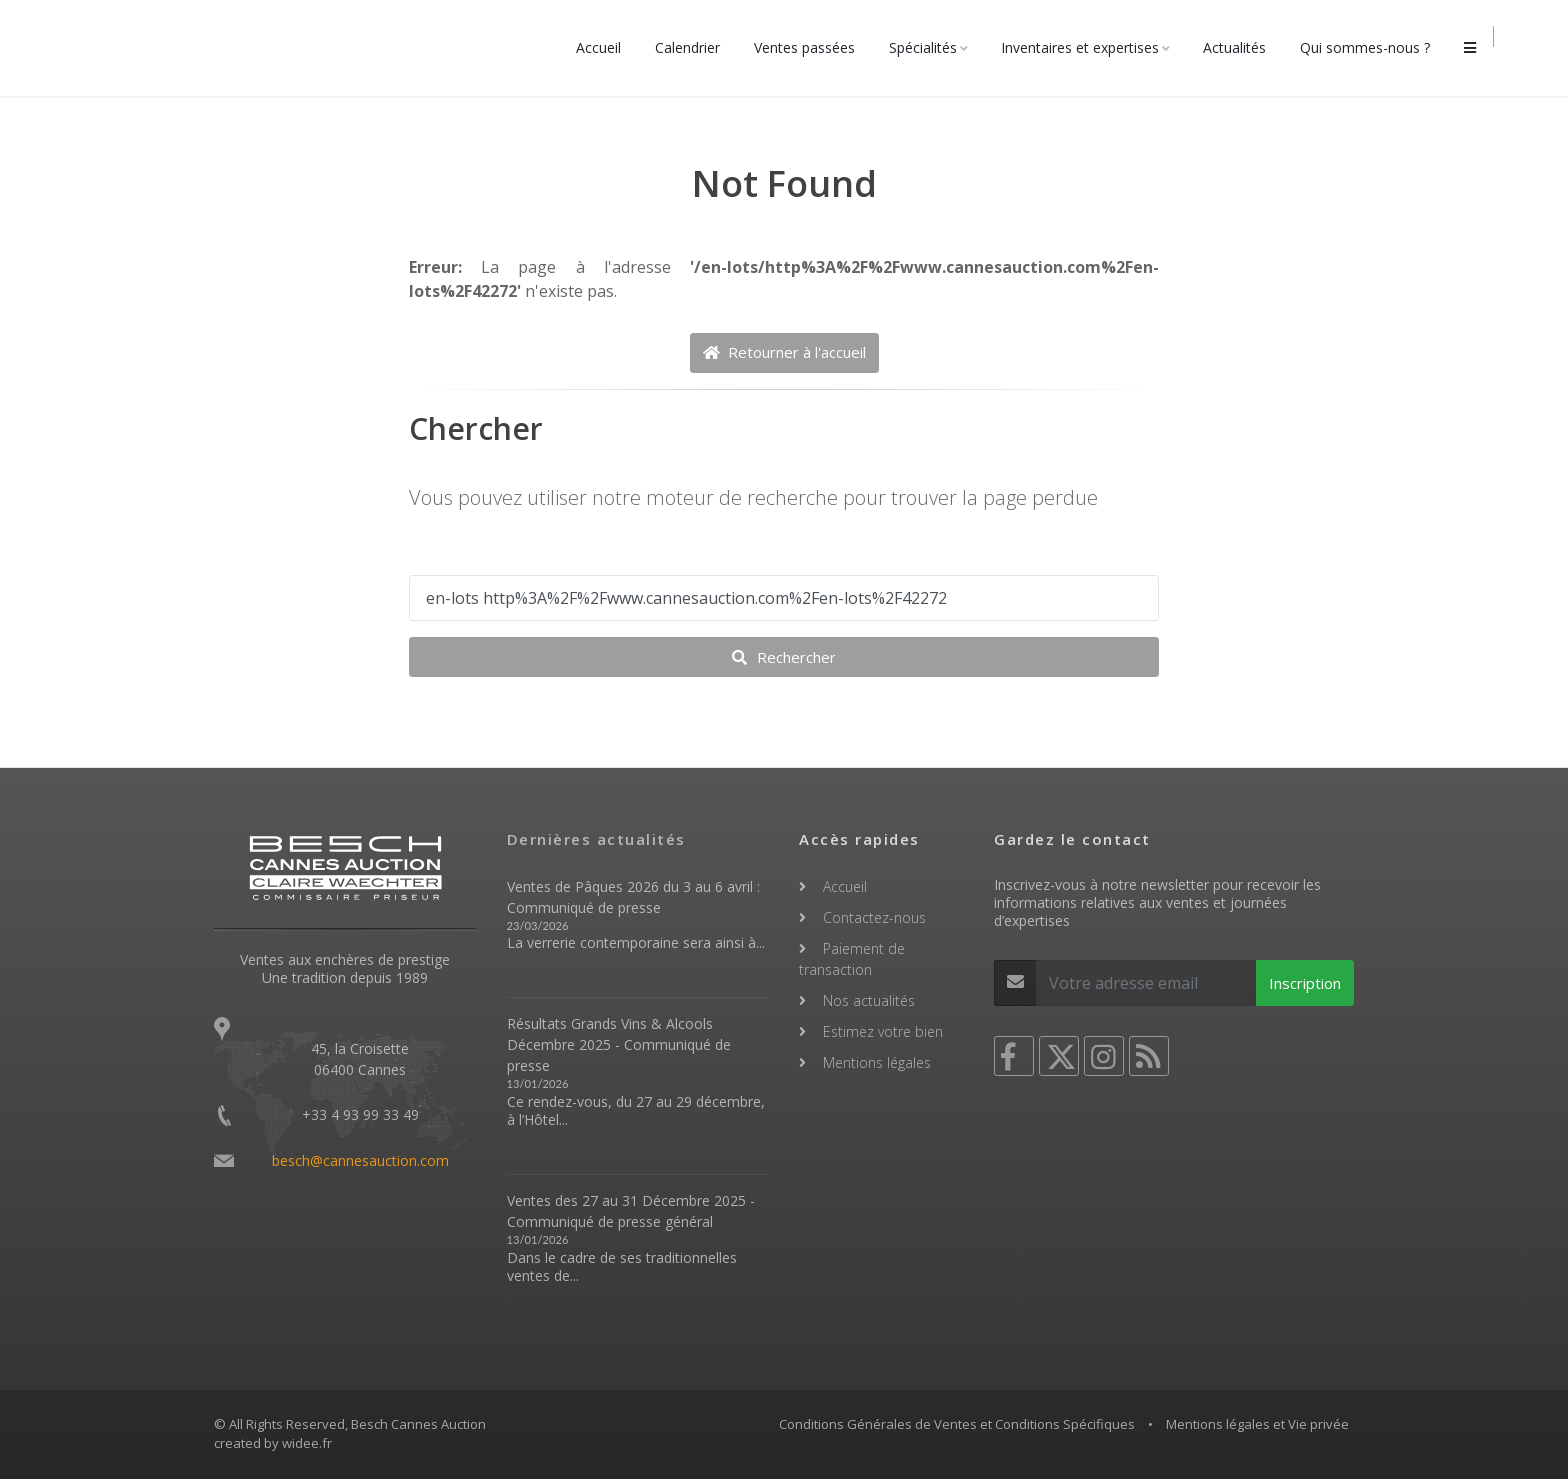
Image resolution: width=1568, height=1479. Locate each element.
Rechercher (784, 657)
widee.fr (307, 1443)
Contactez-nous (874, 917)
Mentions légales (877, 1062)
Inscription (1305, 983)
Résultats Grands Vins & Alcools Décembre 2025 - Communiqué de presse (619, 1044)
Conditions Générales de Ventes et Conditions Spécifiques (957, 1424)
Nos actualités (869, 1000)
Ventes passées (812, 47)
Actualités (1242, 47)
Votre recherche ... (482, 555)
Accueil (606, 47)
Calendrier (695, 47)
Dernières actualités (596, 839)
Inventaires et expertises (1088, 47)
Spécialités (931, 47)
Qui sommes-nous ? (1373, 47)
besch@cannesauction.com (360, 1160)
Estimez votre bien (883, 1031)
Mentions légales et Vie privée (1257, 1424)
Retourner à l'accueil (784, 352)
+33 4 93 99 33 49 (360, 1114)
